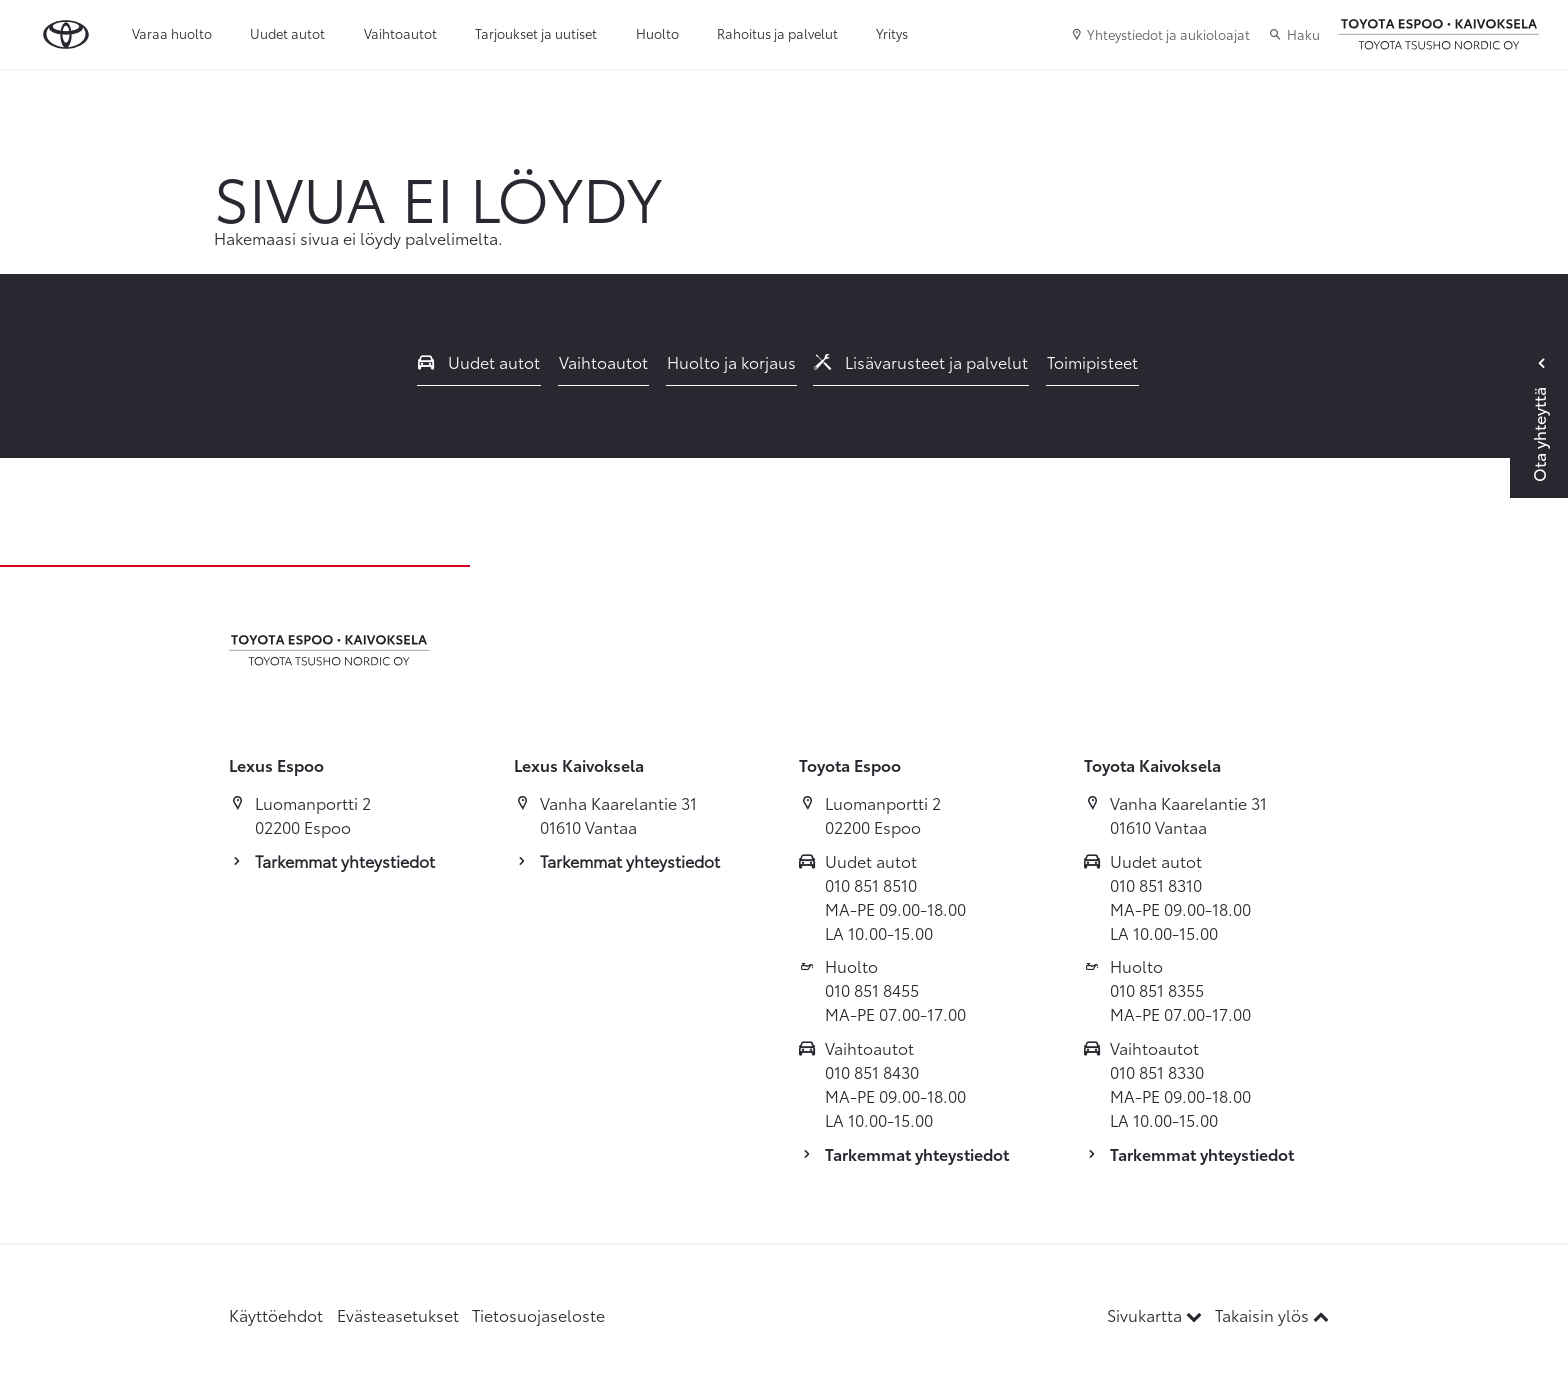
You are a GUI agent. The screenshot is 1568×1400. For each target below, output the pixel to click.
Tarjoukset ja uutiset (536, 33)
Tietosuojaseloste (538, 1314)
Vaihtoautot (400, 33)
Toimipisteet (1092, 361)
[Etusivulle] (1439, 35)
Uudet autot (287, 33)
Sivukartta (1156, 1314)
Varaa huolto (172, 33)
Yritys (892, 33)
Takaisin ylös (1272, 1314)
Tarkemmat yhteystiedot (345, 860)
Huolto (657, 33)
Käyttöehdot (276, 1314)
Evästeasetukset (398, 1314)
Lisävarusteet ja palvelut (921, 361)
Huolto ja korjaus (731, 361)
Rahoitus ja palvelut (777, 33)
